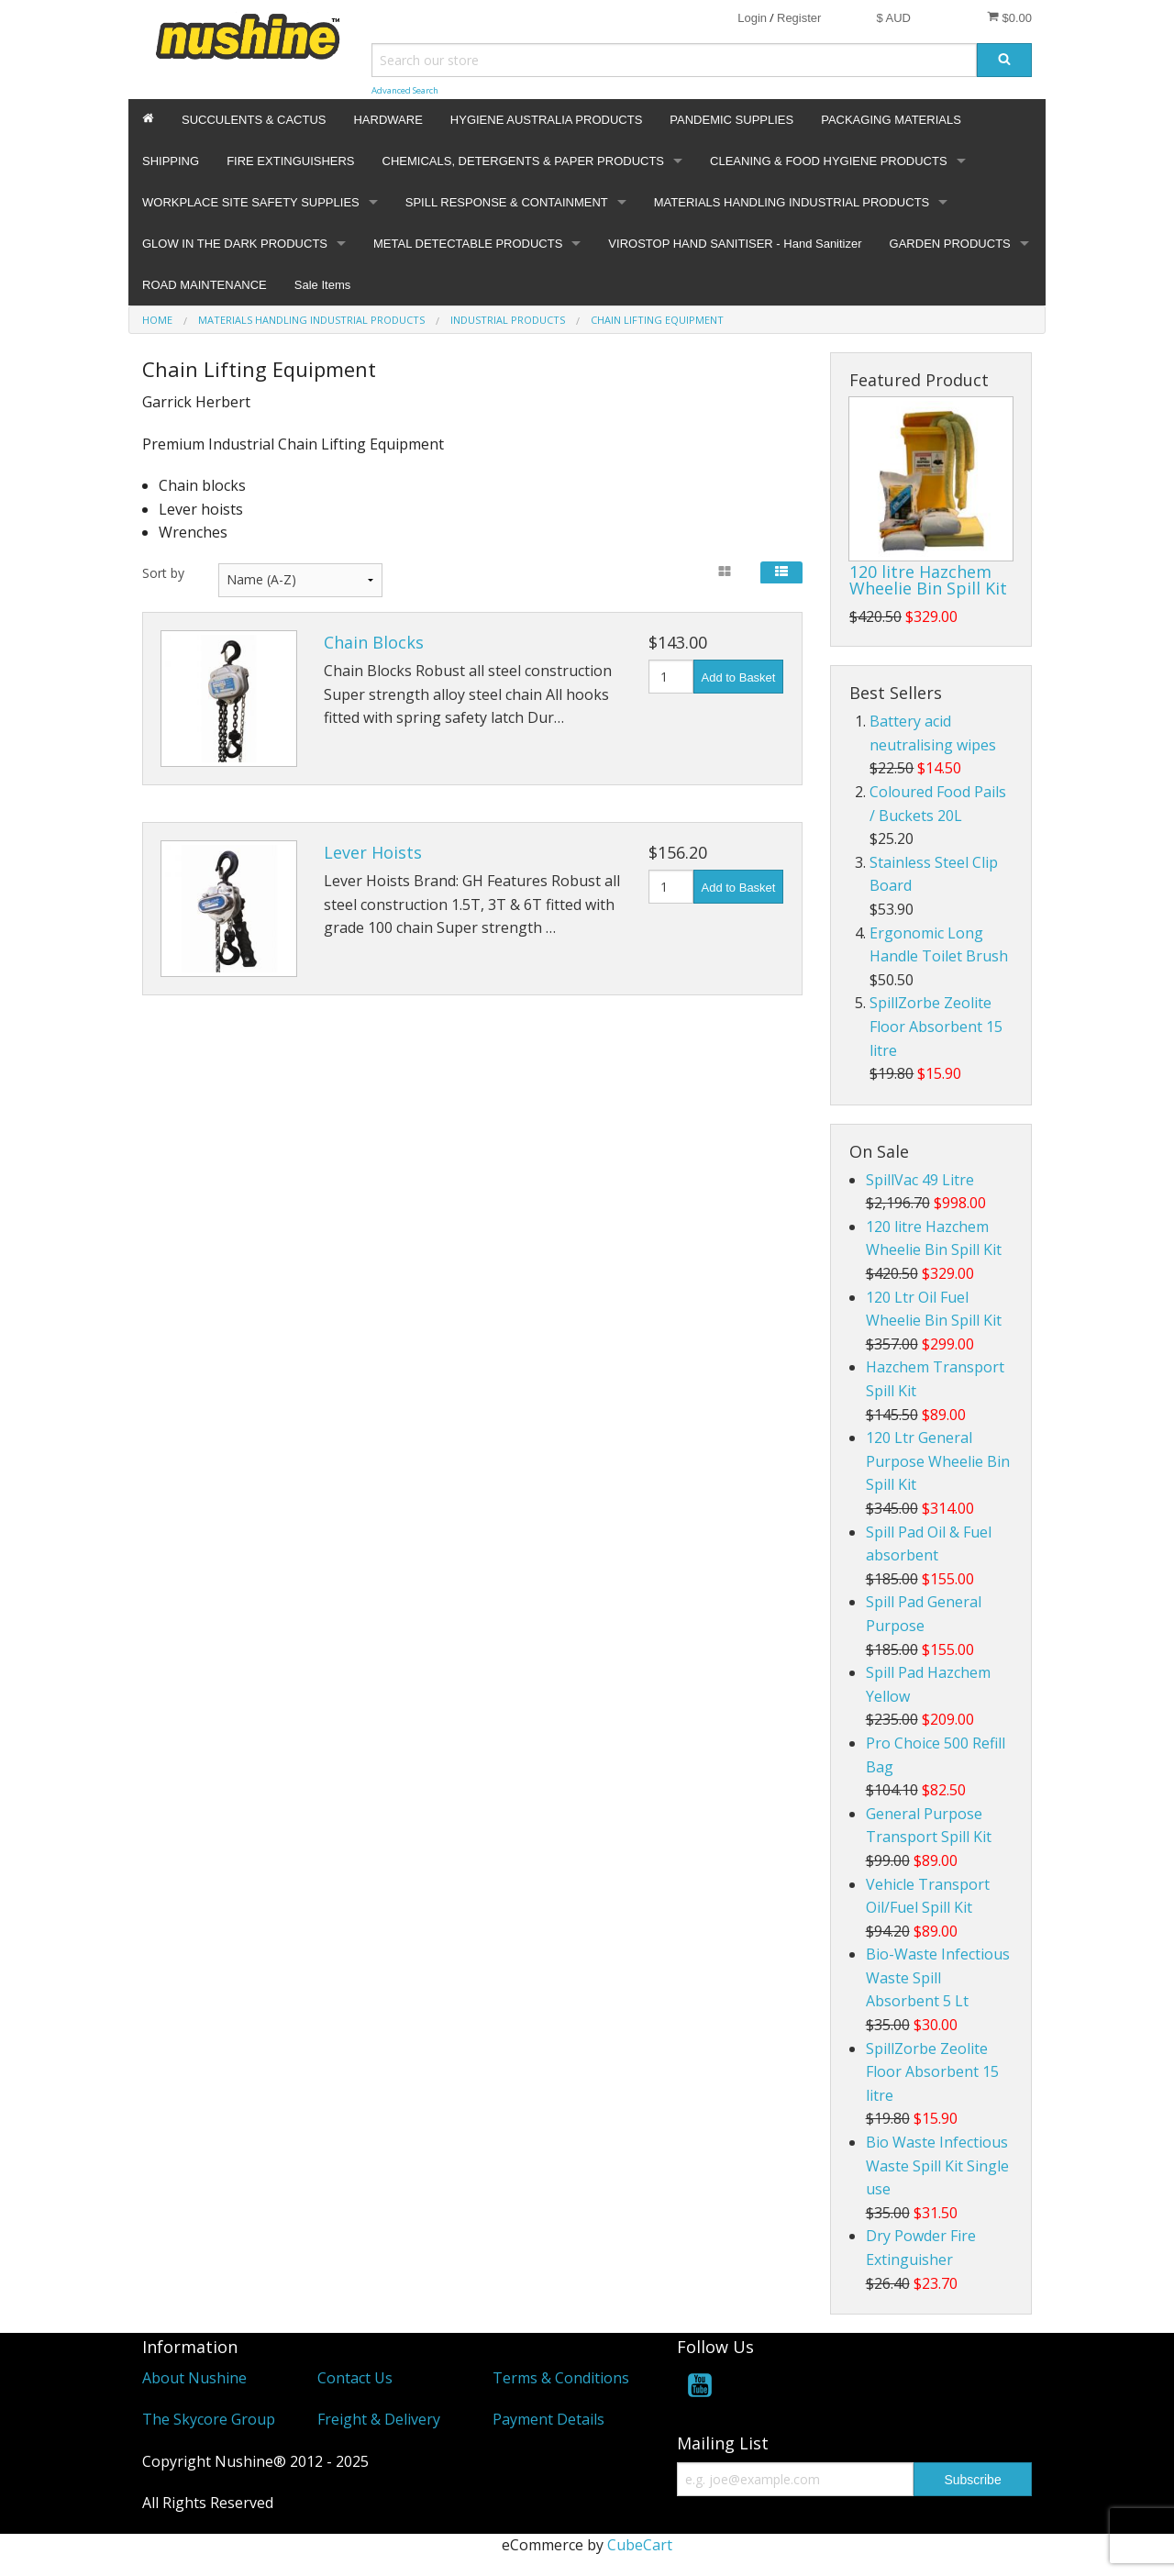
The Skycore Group (208, 2419)
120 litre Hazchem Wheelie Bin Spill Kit (928, 580)
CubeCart (639, 2545)
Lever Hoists (373, 852)
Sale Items (322, 285)
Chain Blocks (374, 642)
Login (752, 18)
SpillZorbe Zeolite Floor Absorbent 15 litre (935, 1026)
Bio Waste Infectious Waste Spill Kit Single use (937, 2165)
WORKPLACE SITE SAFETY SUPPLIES (251, 202)
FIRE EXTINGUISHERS (290, 161)
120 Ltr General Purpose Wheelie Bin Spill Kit (938, 1460)
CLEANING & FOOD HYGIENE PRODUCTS (828, 161)
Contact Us (355, 2378)
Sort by (163, 573)
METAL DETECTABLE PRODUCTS (467, 243)
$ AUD (893, 18)
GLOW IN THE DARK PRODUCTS (234, 243)
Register (799, 18)
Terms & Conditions (561, 2378)
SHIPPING (170, 161)
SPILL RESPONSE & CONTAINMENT (506, 202)
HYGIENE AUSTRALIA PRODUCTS (546, 120)
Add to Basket (739, 677)
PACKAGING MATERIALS (891, 120)
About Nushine (194, 2378)
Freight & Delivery (378, 2419)
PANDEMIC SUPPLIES (731, 120)
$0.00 (1009, 17)
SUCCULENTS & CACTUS (254, 120)
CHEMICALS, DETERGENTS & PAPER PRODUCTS (523, 161)
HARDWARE (387, 120)
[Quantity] (670, 677)
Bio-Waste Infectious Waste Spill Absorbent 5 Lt (938, 1977)
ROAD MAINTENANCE (204, 285)
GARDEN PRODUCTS (950, 243)
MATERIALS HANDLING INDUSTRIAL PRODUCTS (792, 202)
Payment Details (548, 2419)
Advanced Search (404, 90)
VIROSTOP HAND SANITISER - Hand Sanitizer (734, 243)
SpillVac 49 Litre (920, 1180)
